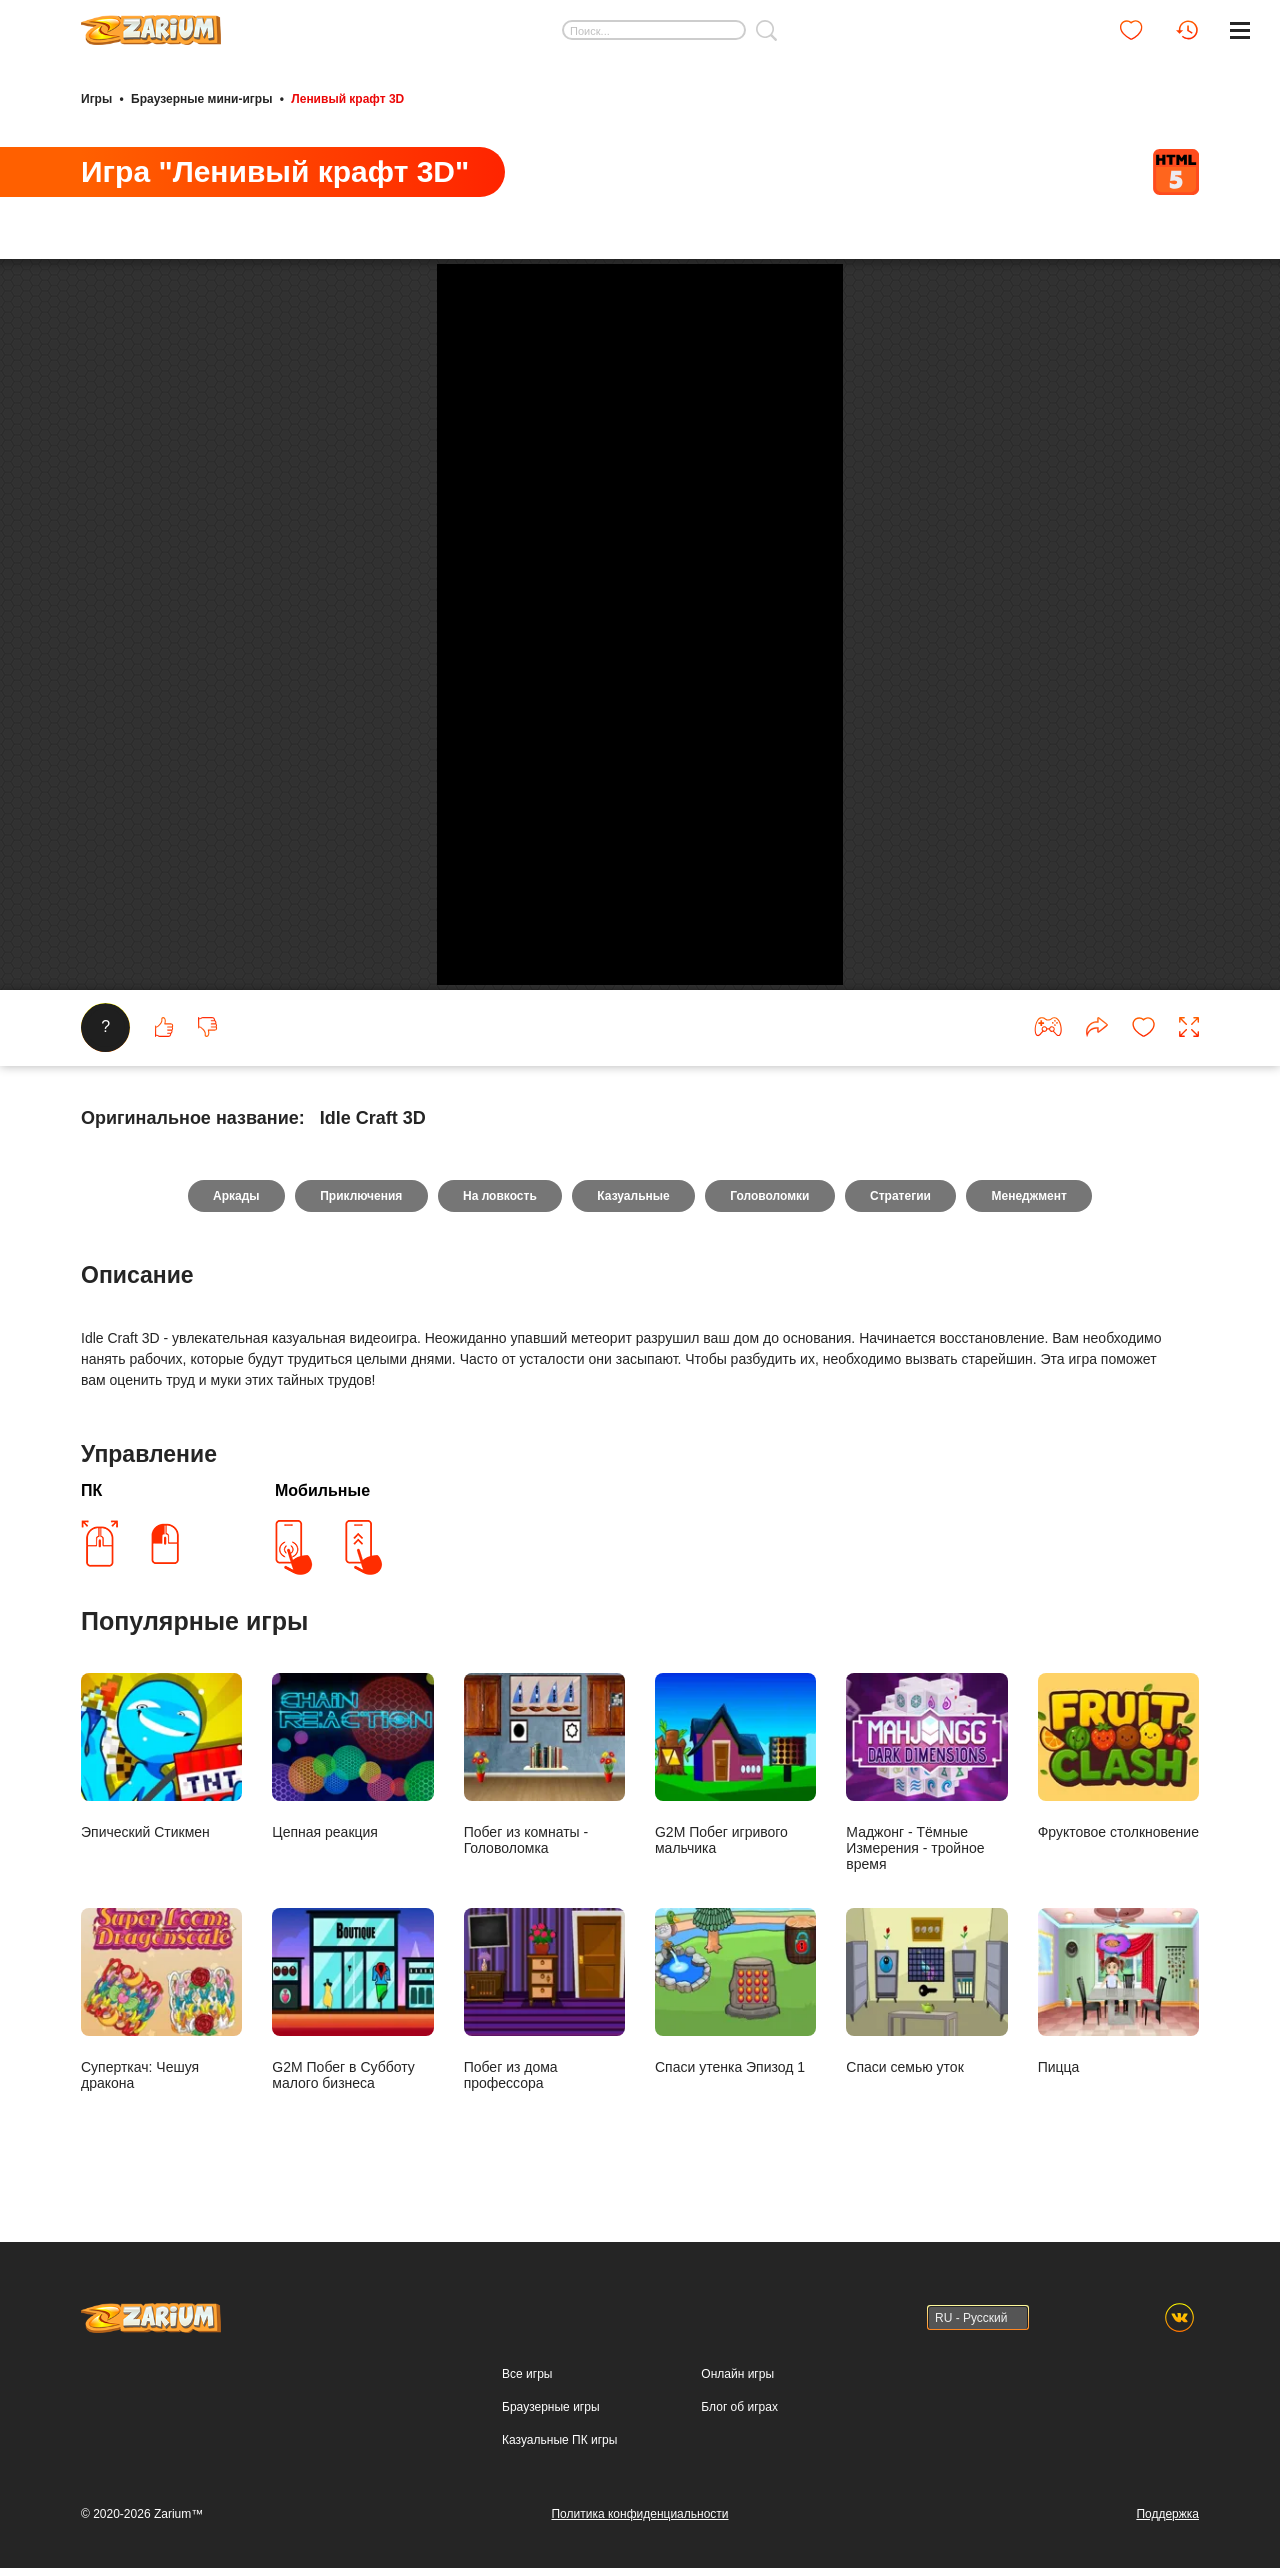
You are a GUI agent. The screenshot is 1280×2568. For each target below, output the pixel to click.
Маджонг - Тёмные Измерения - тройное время (926, 2079)
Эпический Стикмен (161, 2063)
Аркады (232, 1502)
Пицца (1118, 2298)
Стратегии (903, 1502)
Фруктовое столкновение (1118, 2063)
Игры (96, 98)
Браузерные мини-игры (201, 98)
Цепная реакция (352, 2063)
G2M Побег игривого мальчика (735, 2071)
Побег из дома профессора (544, 2306)
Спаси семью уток (926, 2298)
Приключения (358, 1502)
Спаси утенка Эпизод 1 (735, 2298)
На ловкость (499, 1502)
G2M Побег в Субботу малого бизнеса (352, 2306)
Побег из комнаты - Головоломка (544, 2071)
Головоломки (771, 1502)
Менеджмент (1033, 1502)
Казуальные (633, 1502)
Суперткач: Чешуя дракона (161, 2306)
